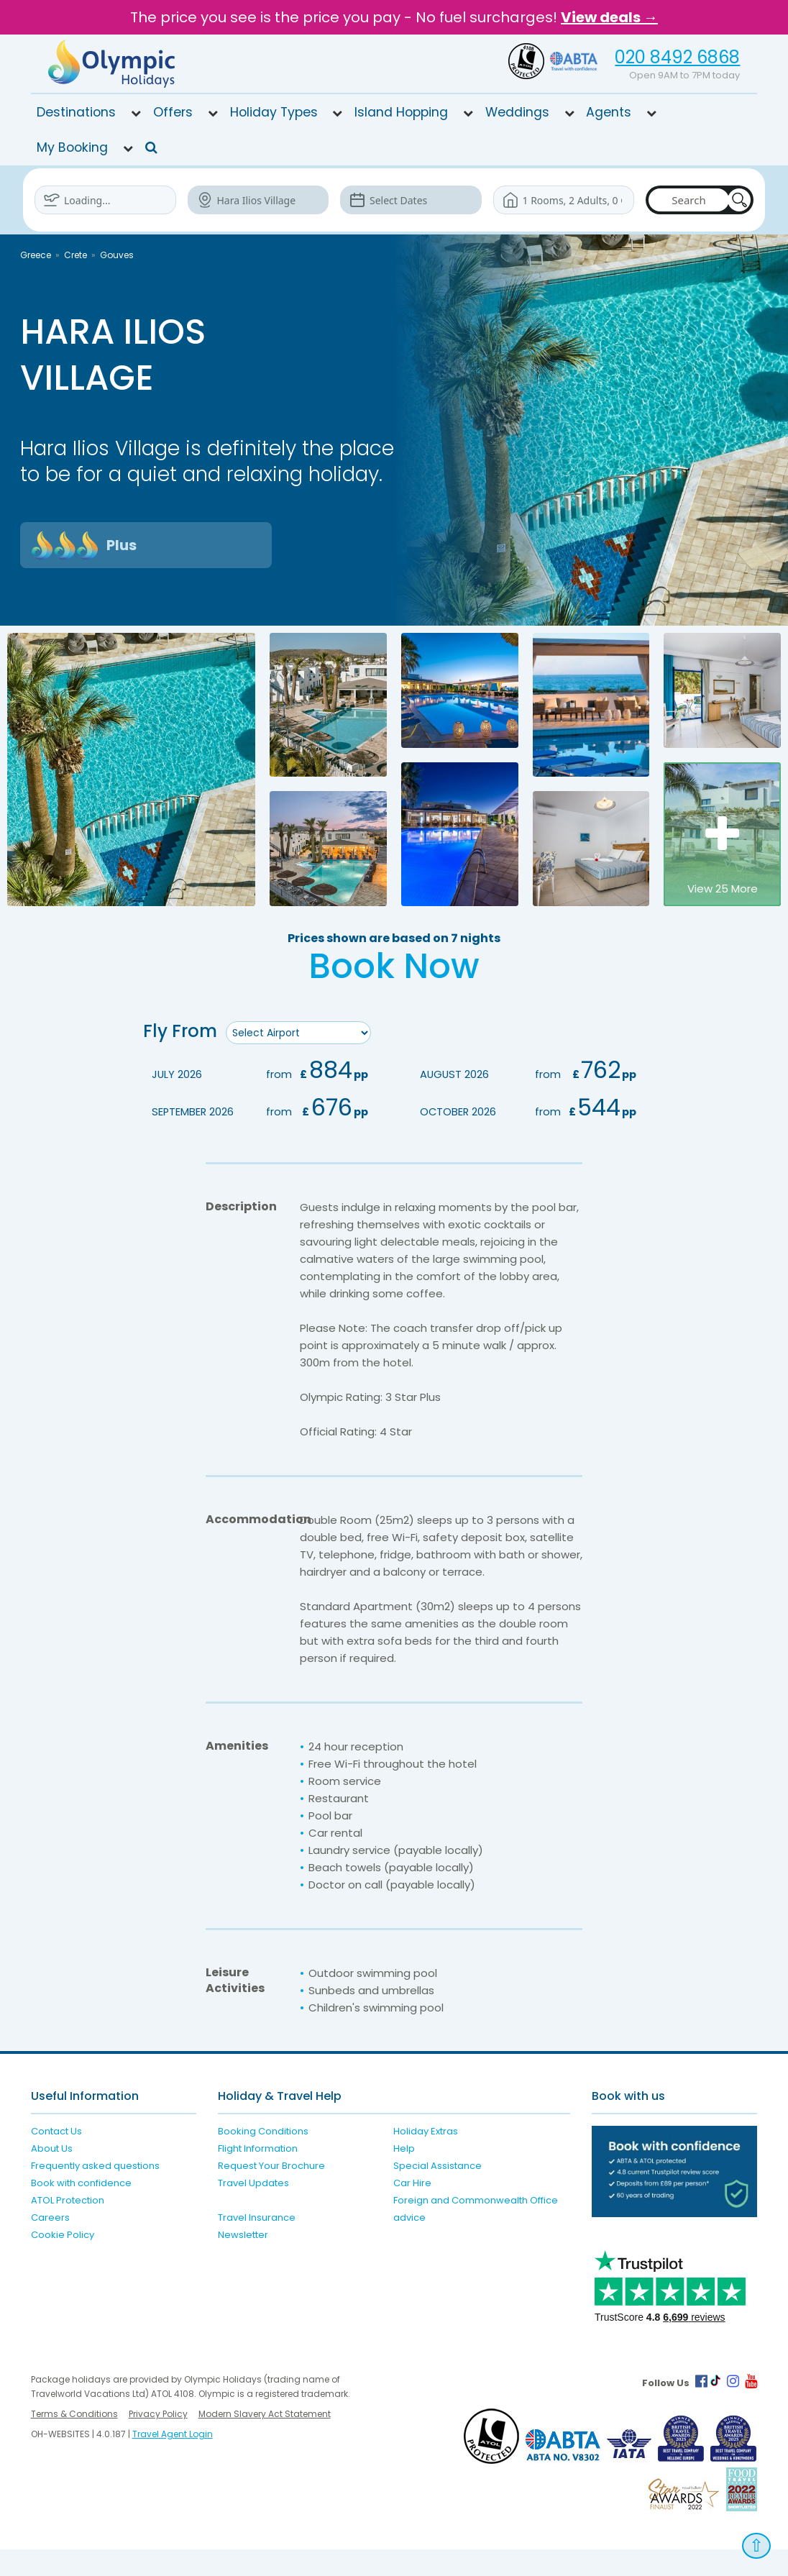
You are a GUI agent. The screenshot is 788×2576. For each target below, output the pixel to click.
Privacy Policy (158, 2440)
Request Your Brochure (271, 2192)
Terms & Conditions (74, 2440)
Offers (173, 112)
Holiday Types (274, 112)
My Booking (72, 147)
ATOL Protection (67, 2227)
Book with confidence (81, 2209)
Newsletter (243, 2261)
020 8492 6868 (677, 57)
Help (404, 2175)
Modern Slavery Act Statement (264, 2440)
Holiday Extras (425, 2158)
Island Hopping (401, 112)
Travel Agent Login (172, 2460)
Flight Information (258, 2175)
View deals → (609, 17)
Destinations (76, 112)
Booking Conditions (263, 2158)
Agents (608, 112)
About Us (52, 2175)
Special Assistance (437, 2192)
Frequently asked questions (95, 2192)
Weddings (517, 112)
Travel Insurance (257, 2244)
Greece (35, 255)
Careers (50, 2244)
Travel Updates (253, 2209)
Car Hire (412, 2209)
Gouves (117, 255)
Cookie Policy (62, 2261)
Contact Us (56, 2158)
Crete (75, 255)
